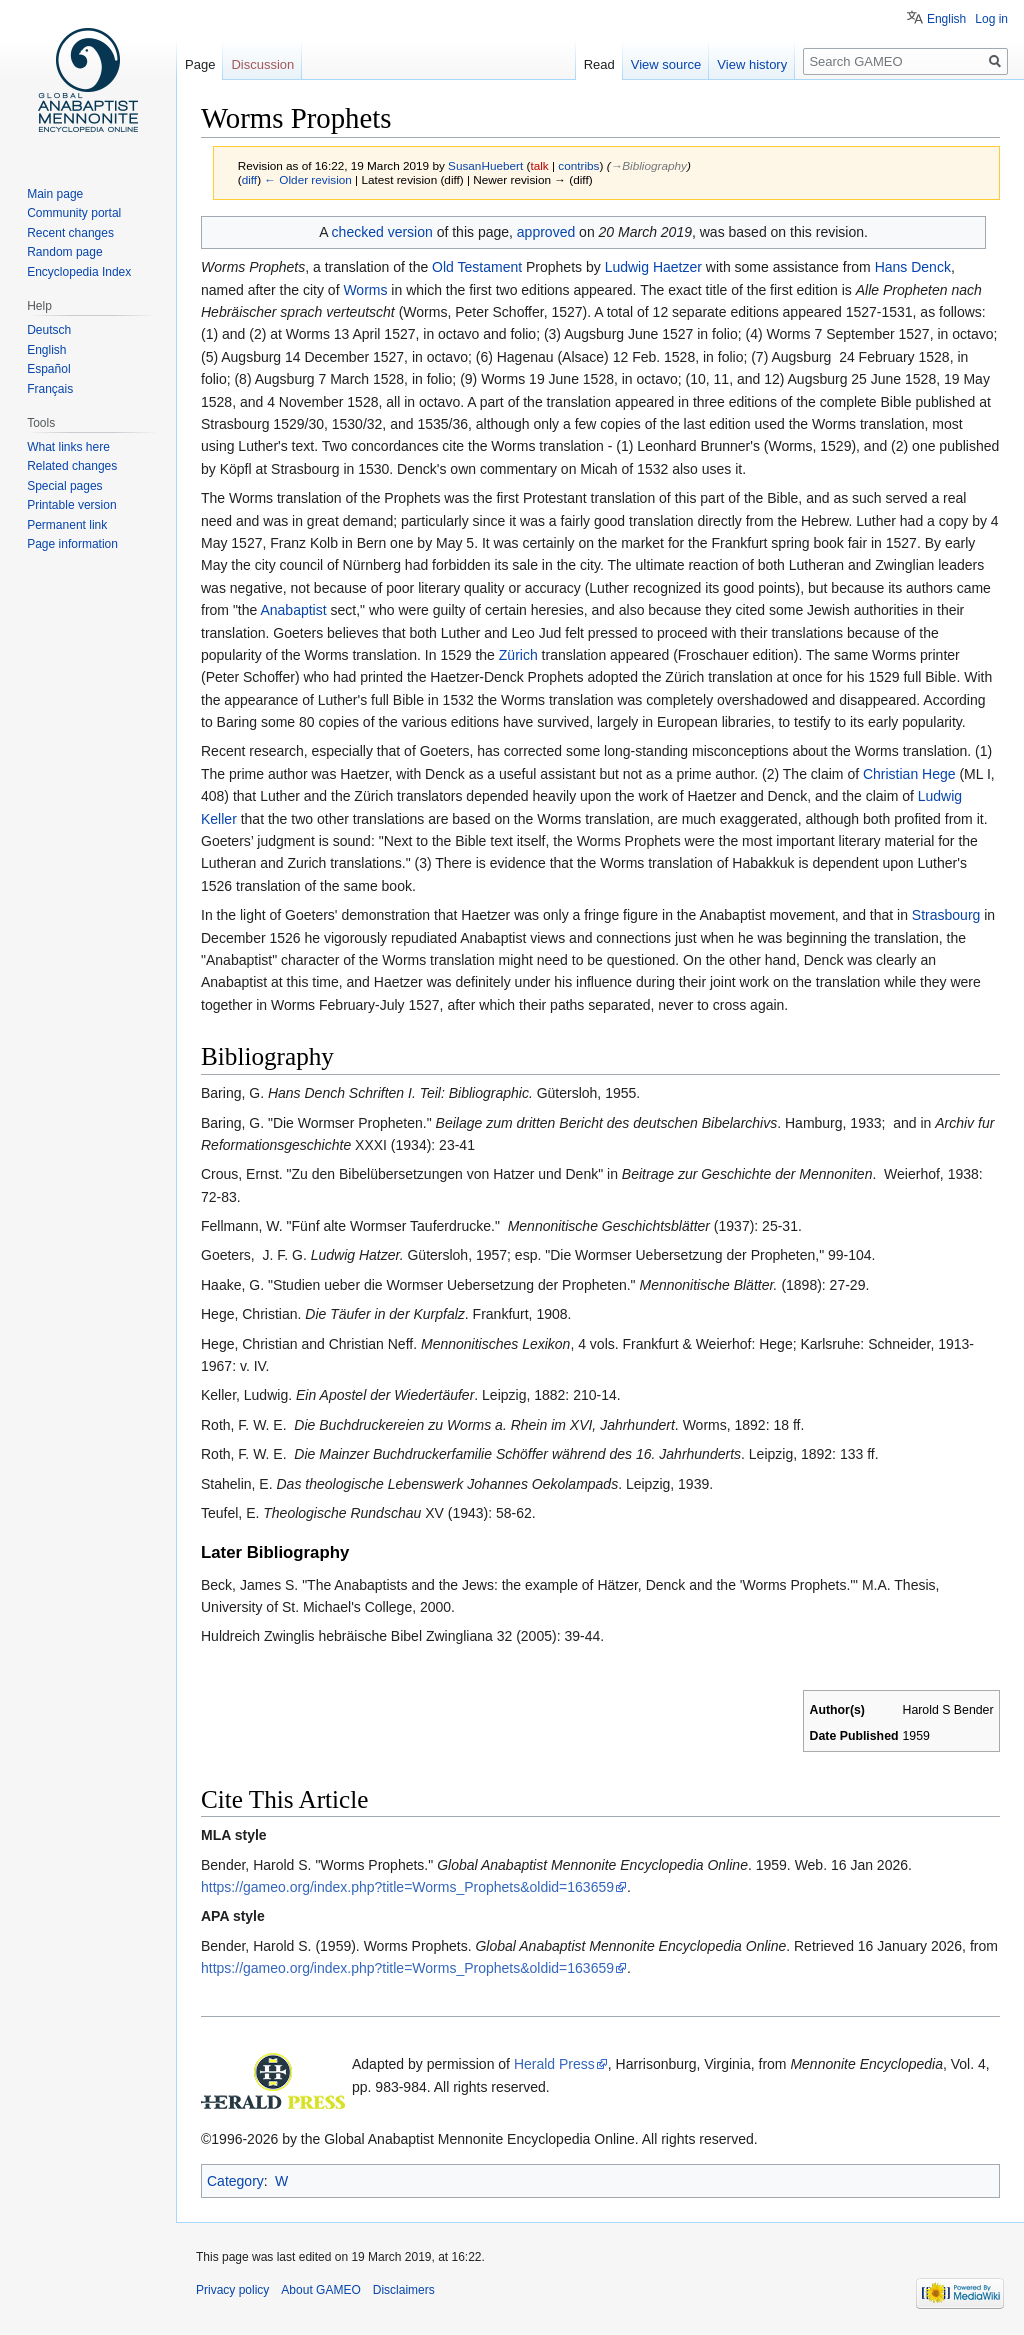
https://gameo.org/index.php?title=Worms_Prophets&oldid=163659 (407, 1887)
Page (200, 64)
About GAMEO (320, 2290)
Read (599, 64)
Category (235, 2181)
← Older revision (308, 179)
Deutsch (49, 330)
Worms (365, 290)
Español (48, 369)
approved (546, 232)
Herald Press (554, 2064)
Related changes (72, 466)
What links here (68, 447)
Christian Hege (909, 774)
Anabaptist (293, 610)
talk (539, 165)
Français (50, 389)
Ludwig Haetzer (653, 267)
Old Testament (477, 267)
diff (249, 179)
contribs (578, 165)
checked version (382, 232)
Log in (991, 19)
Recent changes (70, 233)
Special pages (64, 486)
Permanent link (67, 525)
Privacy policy (232, 2290)
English (946, 19)
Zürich (518, 655)
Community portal (74, 213)
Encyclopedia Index (79, 272)
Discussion (262, 64)
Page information (72, 544)
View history (752, 64)
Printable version (71, 505)
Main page (55, 194)
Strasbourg (946, 915)
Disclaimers (404, 2290)
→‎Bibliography (649, 165)
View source (666, 64)
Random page (64, 252)
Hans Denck (913, 267)
